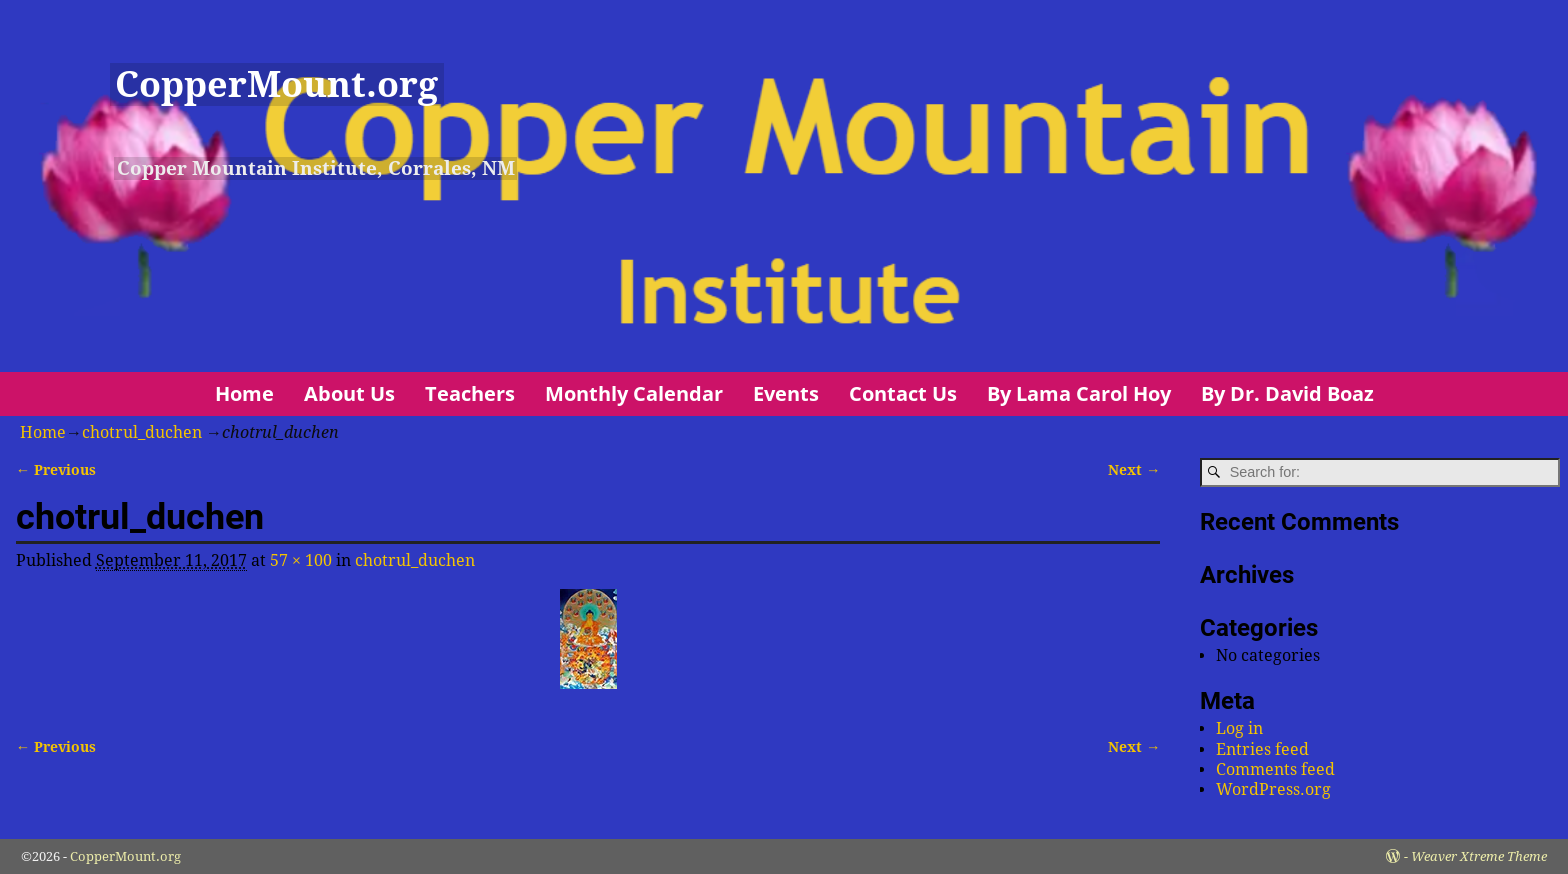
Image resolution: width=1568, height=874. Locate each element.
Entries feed (1262, 749)
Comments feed (1275, 769)
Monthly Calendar (634, 393)
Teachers (470, 393)
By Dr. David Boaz (1287, 393)
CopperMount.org (276, 84)
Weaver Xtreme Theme (1479, 856)
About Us (349, 393)
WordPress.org (1273, 789)
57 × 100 (301, 560)
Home (244, 393)
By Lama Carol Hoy (1079, 393)
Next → (1134, 470)
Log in (1239, 728)
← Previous (56, 470)
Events (786, 393)
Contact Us (903, 393)
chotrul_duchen (142, 432)
